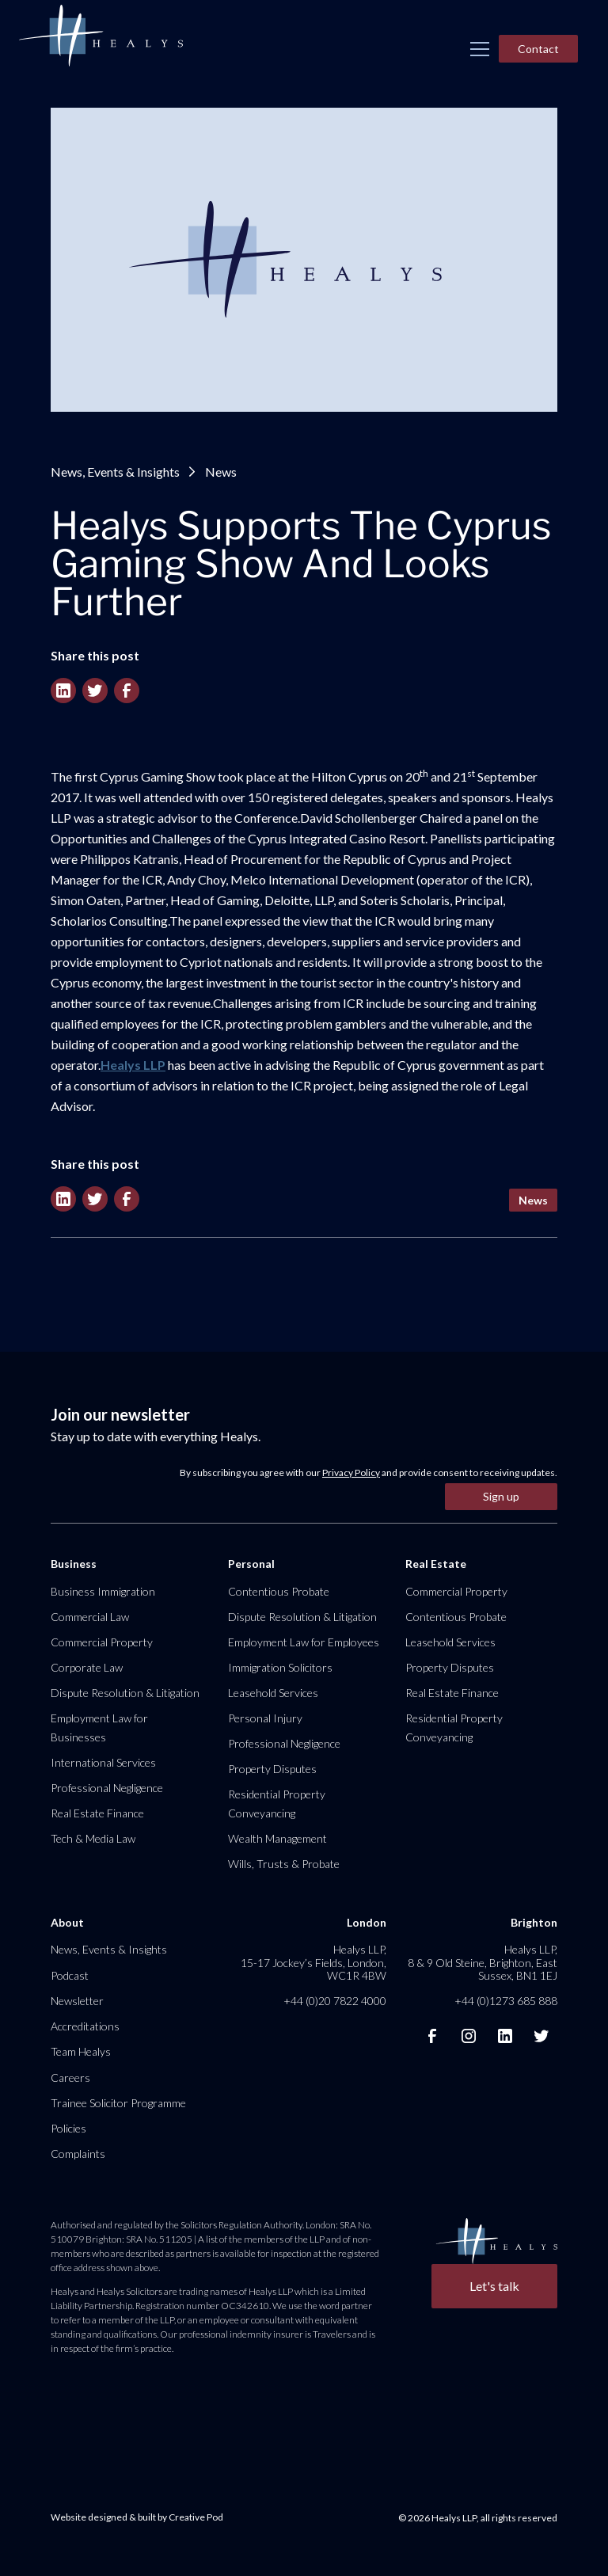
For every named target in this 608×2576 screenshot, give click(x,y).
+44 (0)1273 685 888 (505, 2000)
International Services (103, 1762)
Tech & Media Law (93, 1838)
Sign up (501, 1496)
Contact (538, 48)
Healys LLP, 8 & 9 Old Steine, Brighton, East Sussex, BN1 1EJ (482, 1961)
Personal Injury (265, 1718)
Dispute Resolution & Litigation (125, 1692)
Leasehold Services (273, 1692)
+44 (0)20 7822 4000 (334, 2000)
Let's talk (494, 2285)
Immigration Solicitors (280, 1667)
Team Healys (81, 2051)
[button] (480, 49)
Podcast (70, 1975)
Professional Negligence (107, 1787)
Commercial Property (102, 1642)
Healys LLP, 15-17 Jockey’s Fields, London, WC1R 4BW (313, 1961)
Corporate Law (87, 1667)
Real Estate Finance (97, 1813)
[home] (100, 36)
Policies (68, 2128)
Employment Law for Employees (303, 1642)
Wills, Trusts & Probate (284, 1863)
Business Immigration (103, 1591)
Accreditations (85, 2026)
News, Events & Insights (115, 471)
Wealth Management (277, 1838)
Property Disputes (272, 1768)
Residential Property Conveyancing (276, 1803)
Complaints (78, 2153)
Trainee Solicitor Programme (118, 2103)
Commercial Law (90, 1616)
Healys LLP (133, 1064)
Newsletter (77, 2000)
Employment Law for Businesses (99, 1727)
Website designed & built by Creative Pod (137, 2517)
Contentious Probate (278, 1591)
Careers (70, 2077)
